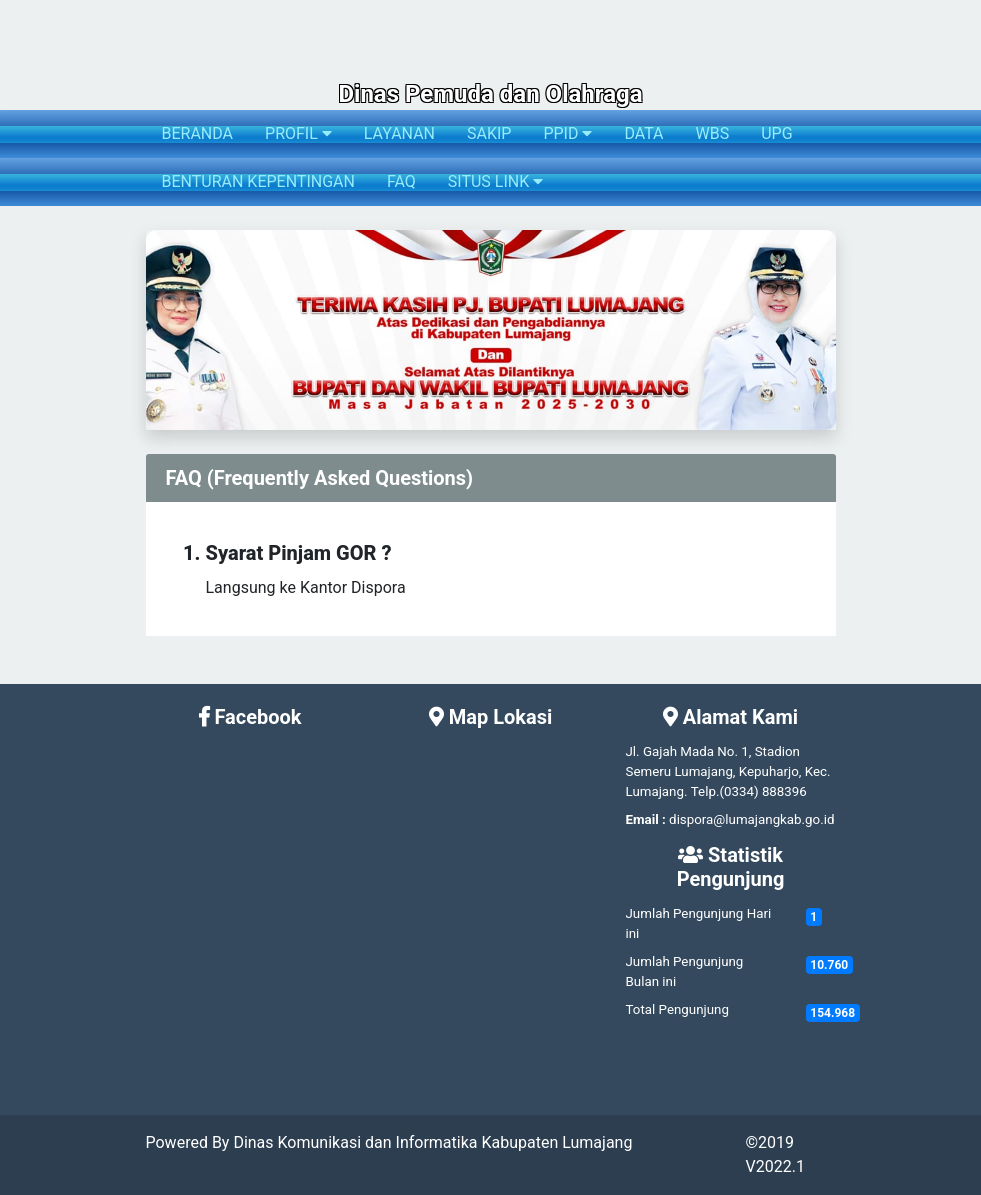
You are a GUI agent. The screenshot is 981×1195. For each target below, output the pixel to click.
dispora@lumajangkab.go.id (751, 819)
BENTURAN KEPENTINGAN (258, 181)
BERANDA (198, 133)
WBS (713, 133)
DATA (643, 133)
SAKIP (489, 133)
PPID (567, 133)
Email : (646, 819)
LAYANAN (399, 133)
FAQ (401, 181)
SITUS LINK (495, 181)
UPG (776, 133)
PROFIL (298, 133)
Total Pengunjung (677, 1009)
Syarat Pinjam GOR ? (299, 553)
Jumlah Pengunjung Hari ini (699, 923)
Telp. (705, 791)
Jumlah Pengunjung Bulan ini (685, 971)
